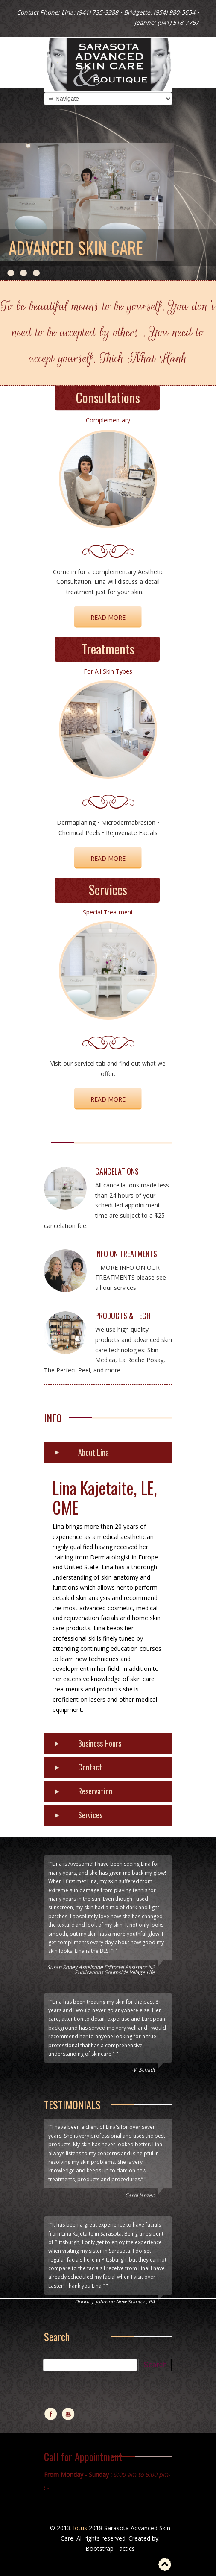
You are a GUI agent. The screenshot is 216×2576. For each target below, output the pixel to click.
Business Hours (99, 1743)
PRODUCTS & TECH (123, 1315)
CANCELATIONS (117, 1171)
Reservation (95, 1790)
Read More (108, 858)
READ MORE (108, 617)
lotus (80, 2528)
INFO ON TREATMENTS (126, 1253)
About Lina (93, 1452)
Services (90, 1814)
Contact (90, 1767)
